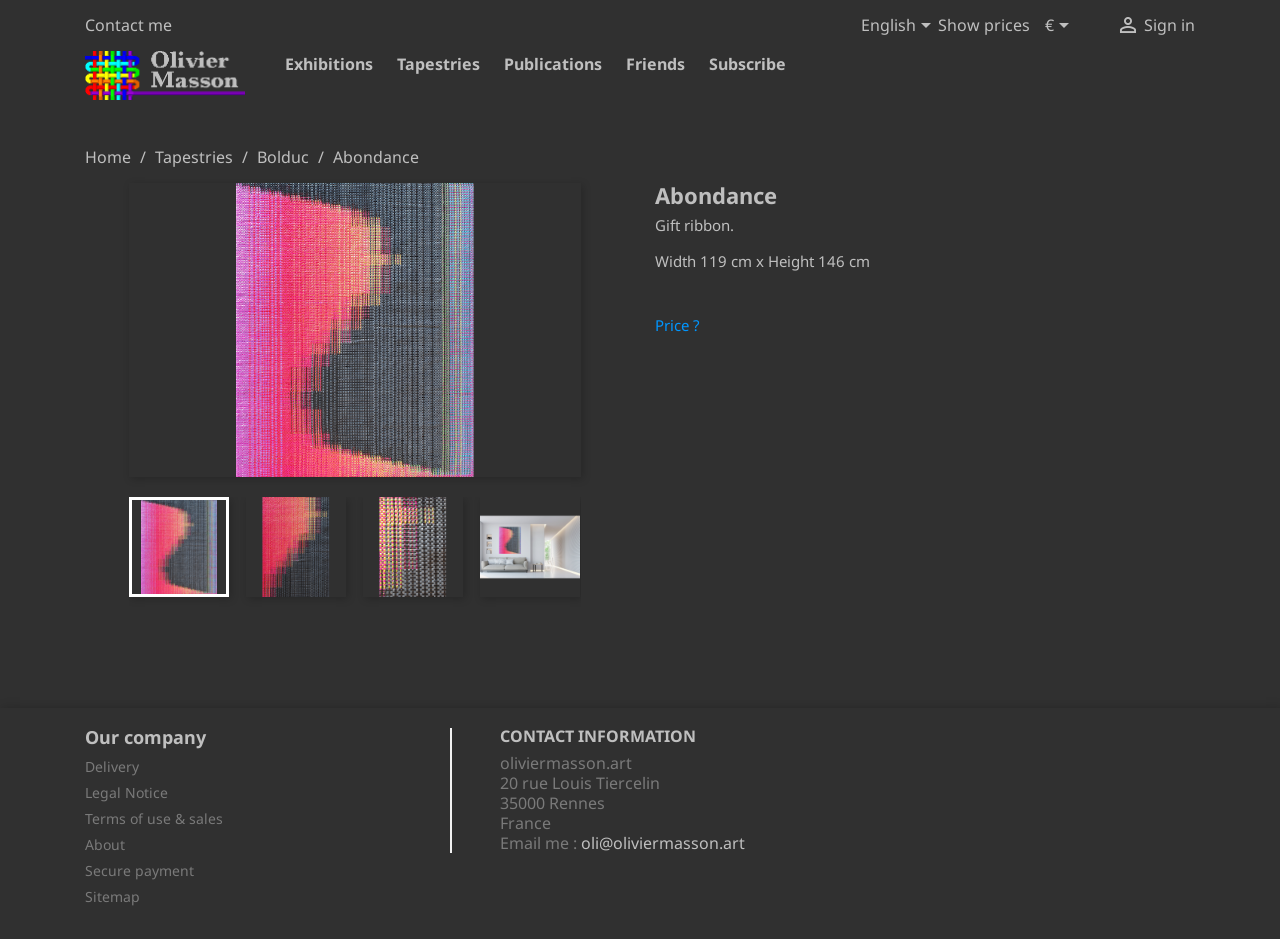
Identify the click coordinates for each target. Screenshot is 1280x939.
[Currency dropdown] (1060, 27)
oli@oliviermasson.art (663, 843)
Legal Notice (126, 792)
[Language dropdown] (899, 27)
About (105, 844)
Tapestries (438, 64)
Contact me (128, 25)
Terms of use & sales (154, 818)
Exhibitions (329, 64)
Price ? (677, 325)
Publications (553, 64)
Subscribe (747, 64)
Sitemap (112, 896)
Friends (655, 64)
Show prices (984, 25)
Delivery (112, 766)
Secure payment (139, 870)
